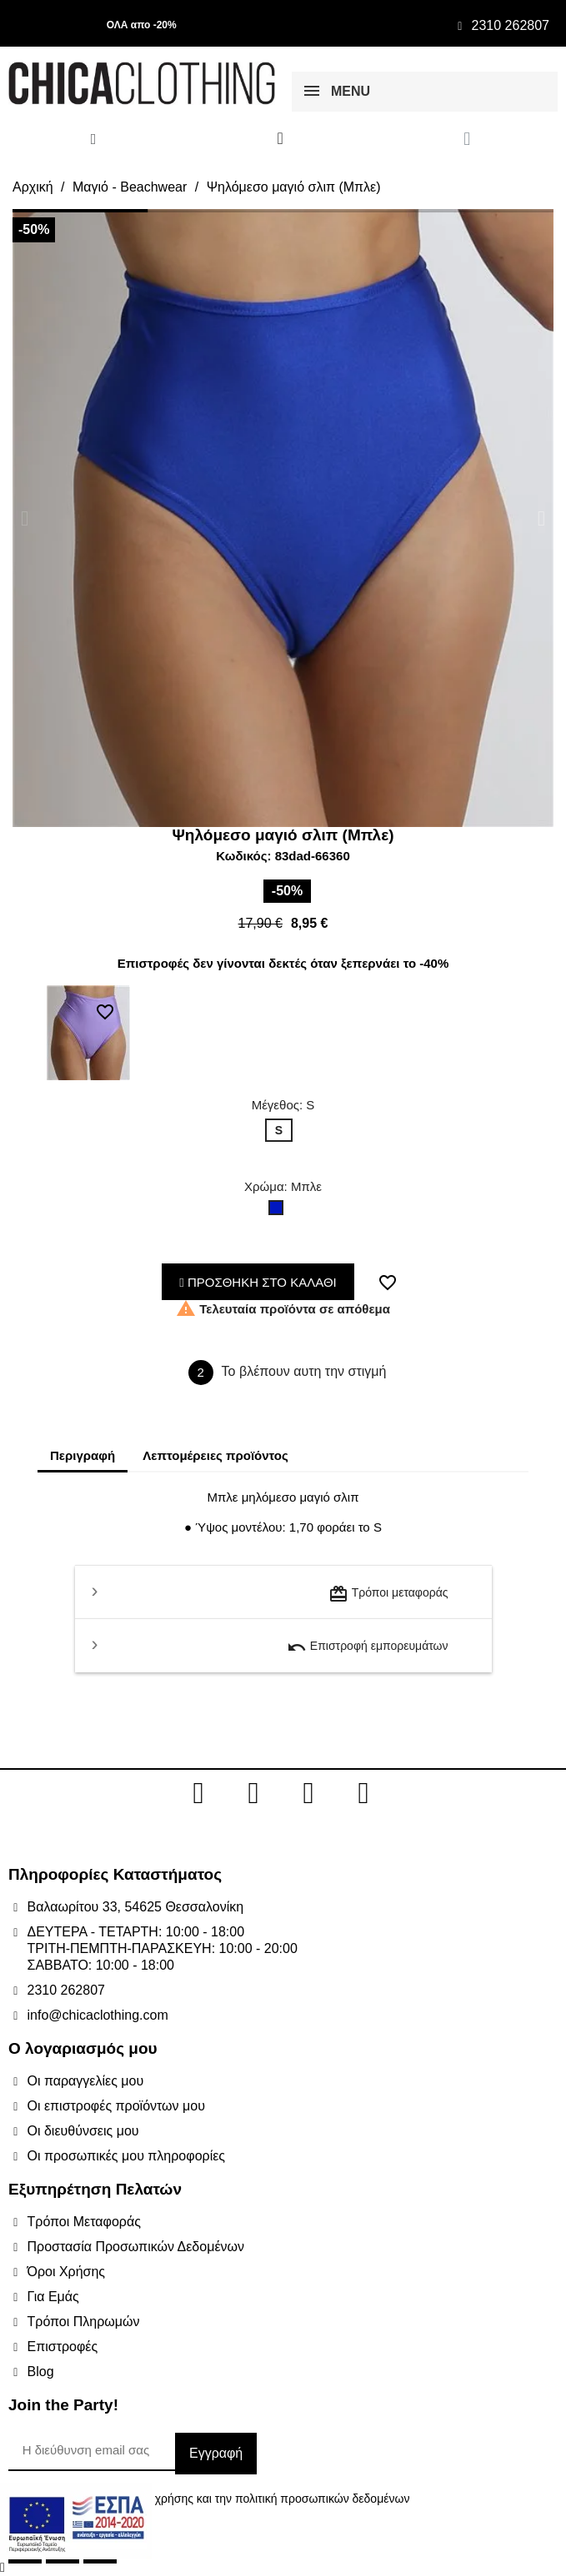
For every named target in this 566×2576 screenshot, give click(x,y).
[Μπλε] (279, 1211)
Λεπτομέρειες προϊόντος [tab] (215, 1455)
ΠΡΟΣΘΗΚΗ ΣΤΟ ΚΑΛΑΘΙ (258, 1282)
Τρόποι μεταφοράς (388, 1594)
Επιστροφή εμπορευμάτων (367, 1647)
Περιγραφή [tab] (82, 1455)
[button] (24, 517)
